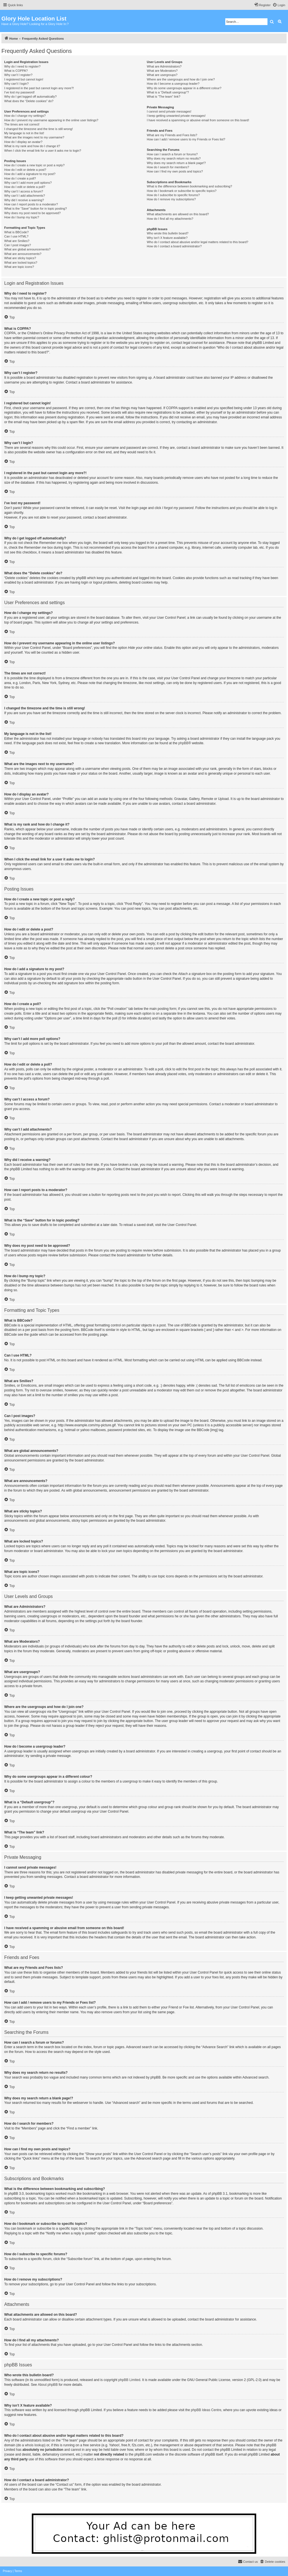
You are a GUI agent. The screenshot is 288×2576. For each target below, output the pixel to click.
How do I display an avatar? (23, 142)
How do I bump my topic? (21, 217)
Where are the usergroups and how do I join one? (181, 79)
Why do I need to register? (22, 66)
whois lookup (34, 2445)
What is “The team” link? (163, 96)
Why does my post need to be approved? (32, 213)
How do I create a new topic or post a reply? (34, 165)
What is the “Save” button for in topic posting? (35, 208)
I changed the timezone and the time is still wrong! (38, 129)
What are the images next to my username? (34, 137)
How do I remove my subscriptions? (171, 199)
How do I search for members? (168, 167)
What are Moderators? (162, 70)
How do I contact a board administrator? (174, 246)
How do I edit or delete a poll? (24, 187)
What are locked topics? (20, 262)
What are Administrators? (164, 66)
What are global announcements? (27, 249)
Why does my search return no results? (174, 158)
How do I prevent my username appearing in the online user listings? (51, 120)
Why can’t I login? (16, 83)
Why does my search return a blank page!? (176, 163)
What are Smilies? (16, 241)
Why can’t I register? (18, 75)
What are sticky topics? (20, 258)
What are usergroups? (162, 75)
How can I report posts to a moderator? (31, 204)
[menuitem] (279, 5)
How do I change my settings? (25, 115)
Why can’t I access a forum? (23, 191)
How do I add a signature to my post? (29, 174)
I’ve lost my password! (19, 92)
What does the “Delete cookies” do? (28, 101)
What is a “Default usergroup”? (168, 92)
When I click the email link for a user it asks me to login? (42, 150)
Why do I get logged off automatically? (30, 96)
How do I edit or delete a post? (25, 169)
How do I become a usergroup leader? (173, 83)
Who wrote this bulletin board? (167, 233)
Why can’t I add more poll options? (28, 182)
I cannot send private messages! (169, 111)
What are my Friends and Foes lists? (172, 135)
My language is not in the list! (24, 133)
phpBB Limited (129, 2380)
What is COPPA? (16, 70)
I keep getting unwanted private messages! (176, 115)
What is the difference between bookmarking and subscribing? (189, 186)
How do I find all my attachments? (170, 218)
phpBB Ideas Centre (206, 2410)
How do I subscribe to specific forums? (173, 195)
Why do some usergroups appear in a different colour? (184, 88)
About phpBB (48, 2385)
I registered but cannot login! (23, 79)
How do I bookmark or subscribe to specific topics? (182, 190)
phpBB (183, 743)
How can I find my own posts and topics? (175, 171)
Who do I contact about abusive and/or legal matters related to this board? (197, 242)
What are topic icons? (19, 266)
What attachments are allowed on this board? (178, 214)
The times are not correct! (21, 124)
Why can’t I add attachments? (24, 195)
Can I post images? (17, 245)
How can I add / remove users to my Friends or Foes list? (186, 139)
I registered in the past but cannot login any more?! (39, 88)
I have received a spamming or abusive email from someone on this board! (198, 120)
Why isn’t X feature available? (167, 237)
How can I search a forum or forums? (172, 154)
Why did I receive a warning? (24, 200)
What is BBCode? (16, 232)
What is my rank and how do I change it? (32, 146)
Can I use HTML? (16, 236)
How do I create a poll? (20, 178)
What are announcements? (22, 253)
